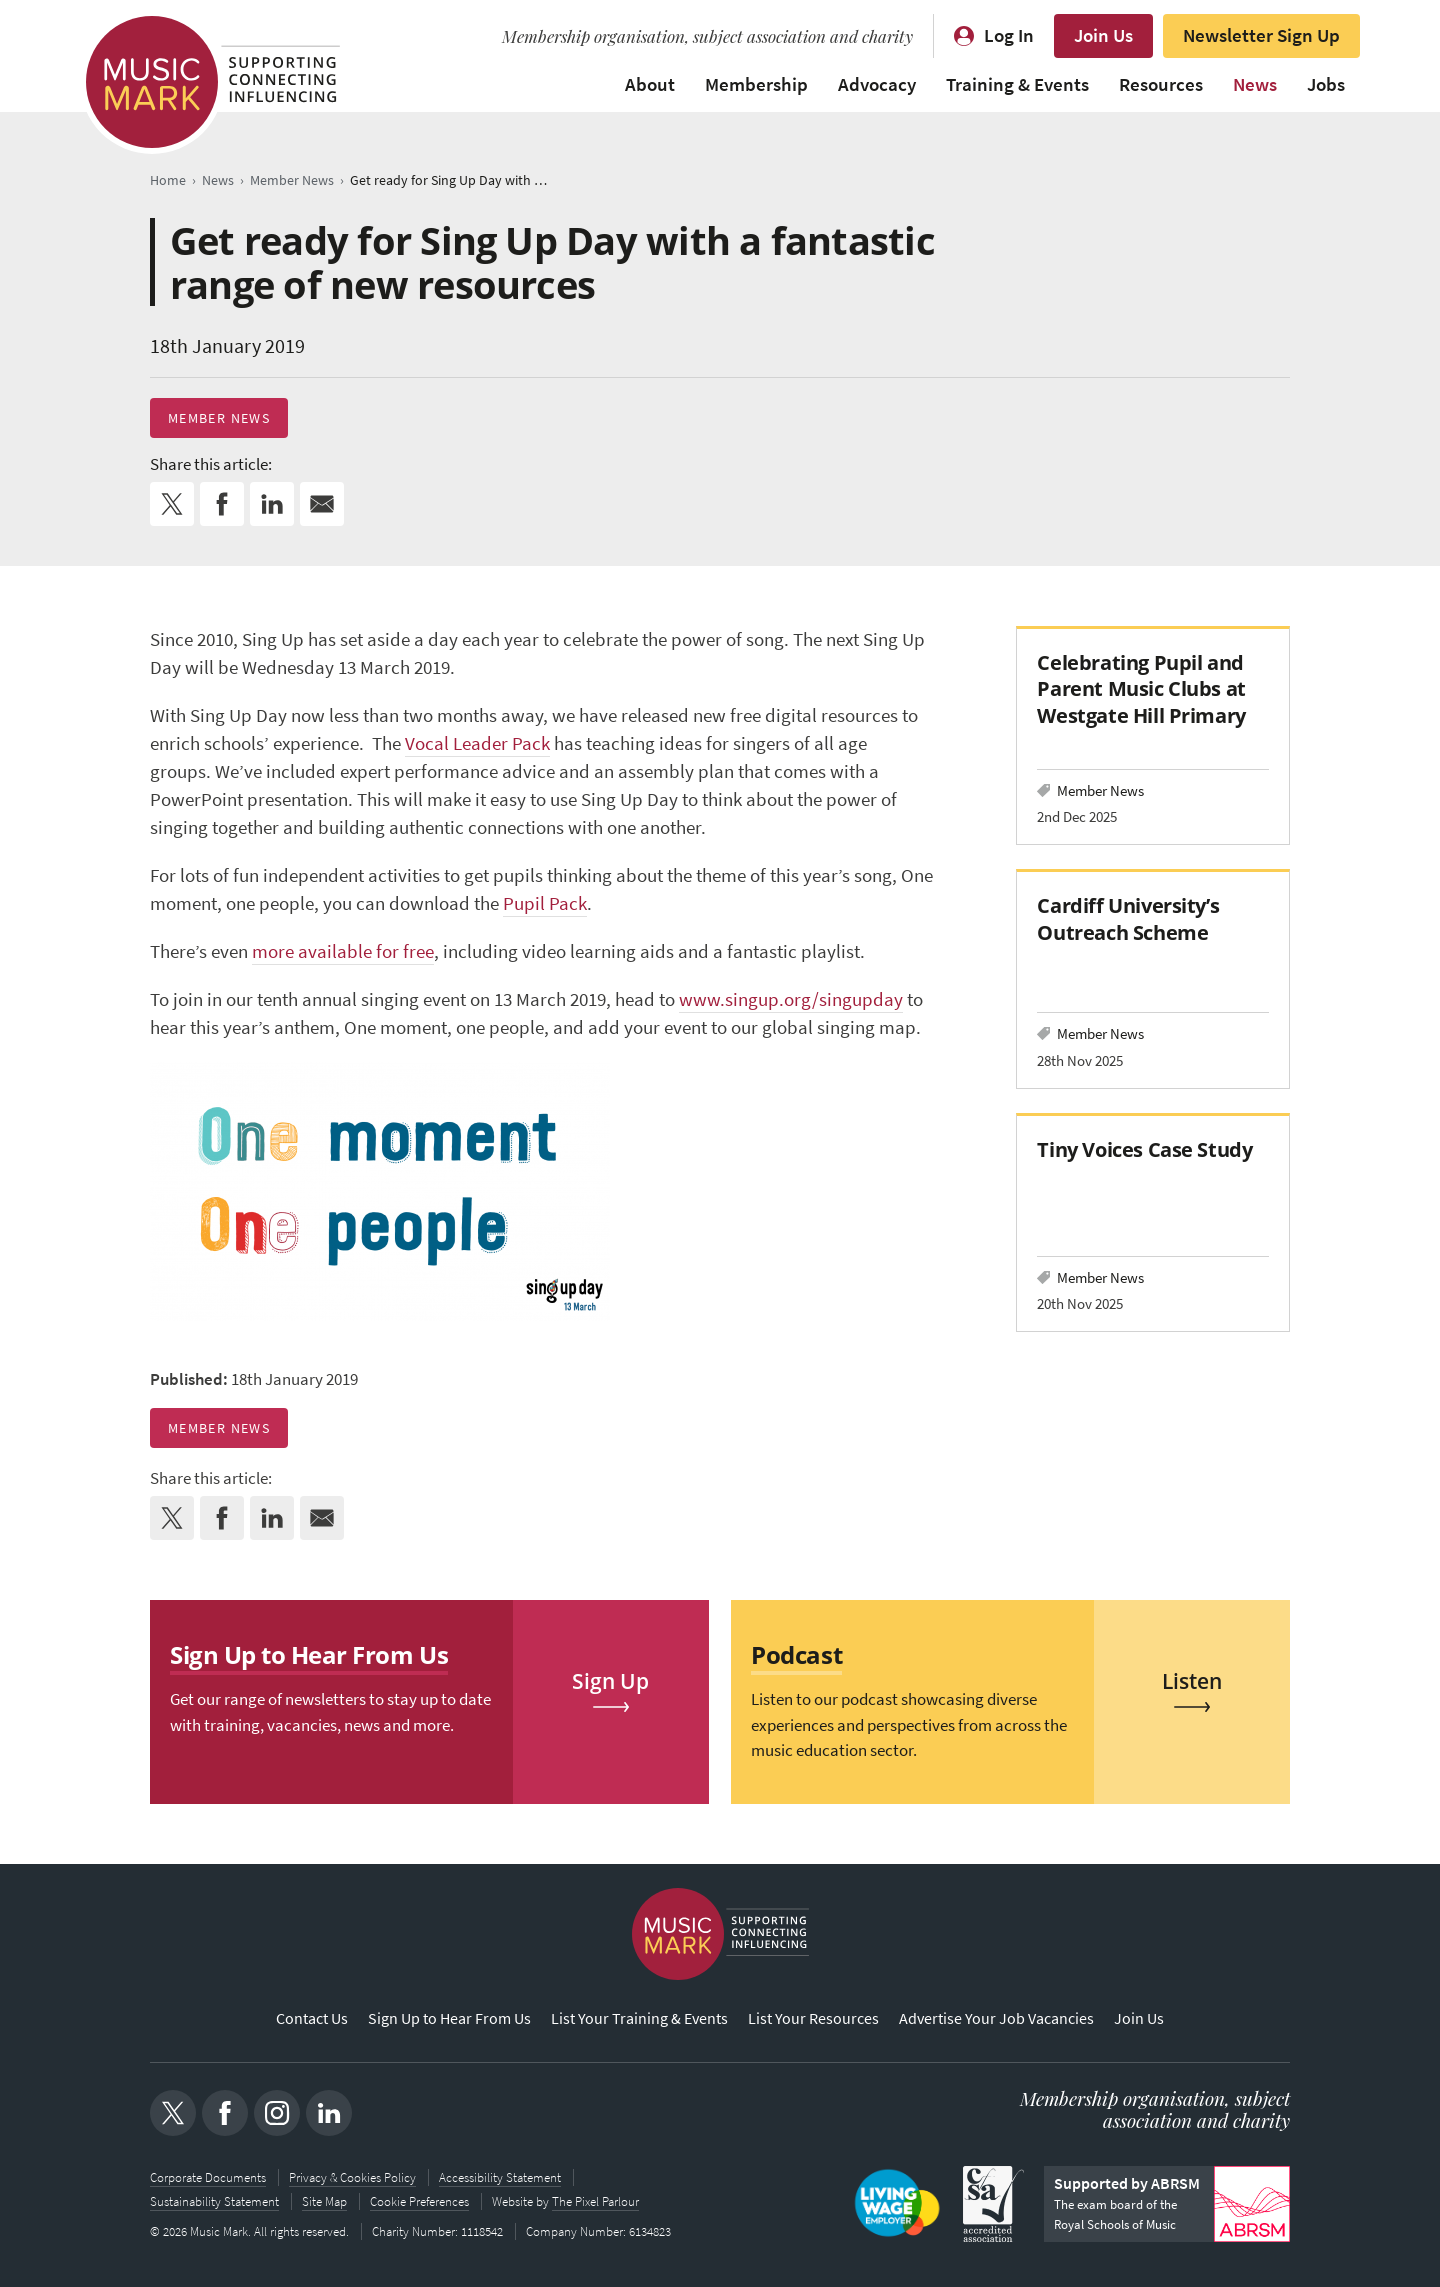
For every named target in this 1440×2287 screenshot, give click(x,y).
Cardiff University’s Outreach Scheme (1128, 918)
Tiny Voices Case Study (1147, 1149)
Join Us (1103, 35)
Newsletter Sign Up (1261, 35)
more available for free (343, 951)
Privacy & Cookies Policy (352, 2177)
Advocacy (877, 84)
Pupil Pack (545, 903)
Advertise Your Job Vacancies (996, 2018)
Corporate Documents (208, 2177)
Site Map (324, 2201)
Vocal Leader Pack (477, 743)
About (650, 84)
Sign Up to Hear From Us (449, 2018)
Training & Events (1017, 84)
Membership (756, 84)
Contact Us (312, 2018)
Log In (1009, 35)
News (1255, 84)
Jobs (1326, 84)
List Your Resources (813, 2018)
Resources (1161, 84)
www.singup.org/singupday (791, 999)
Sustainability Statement (214, 2201)
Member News (219, 418)
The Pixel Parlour (595, 2201)
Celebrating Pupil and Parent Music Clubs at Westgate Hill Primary (1141, 688)
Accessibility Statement (500, 2177)
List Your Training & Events (639, 2018)
